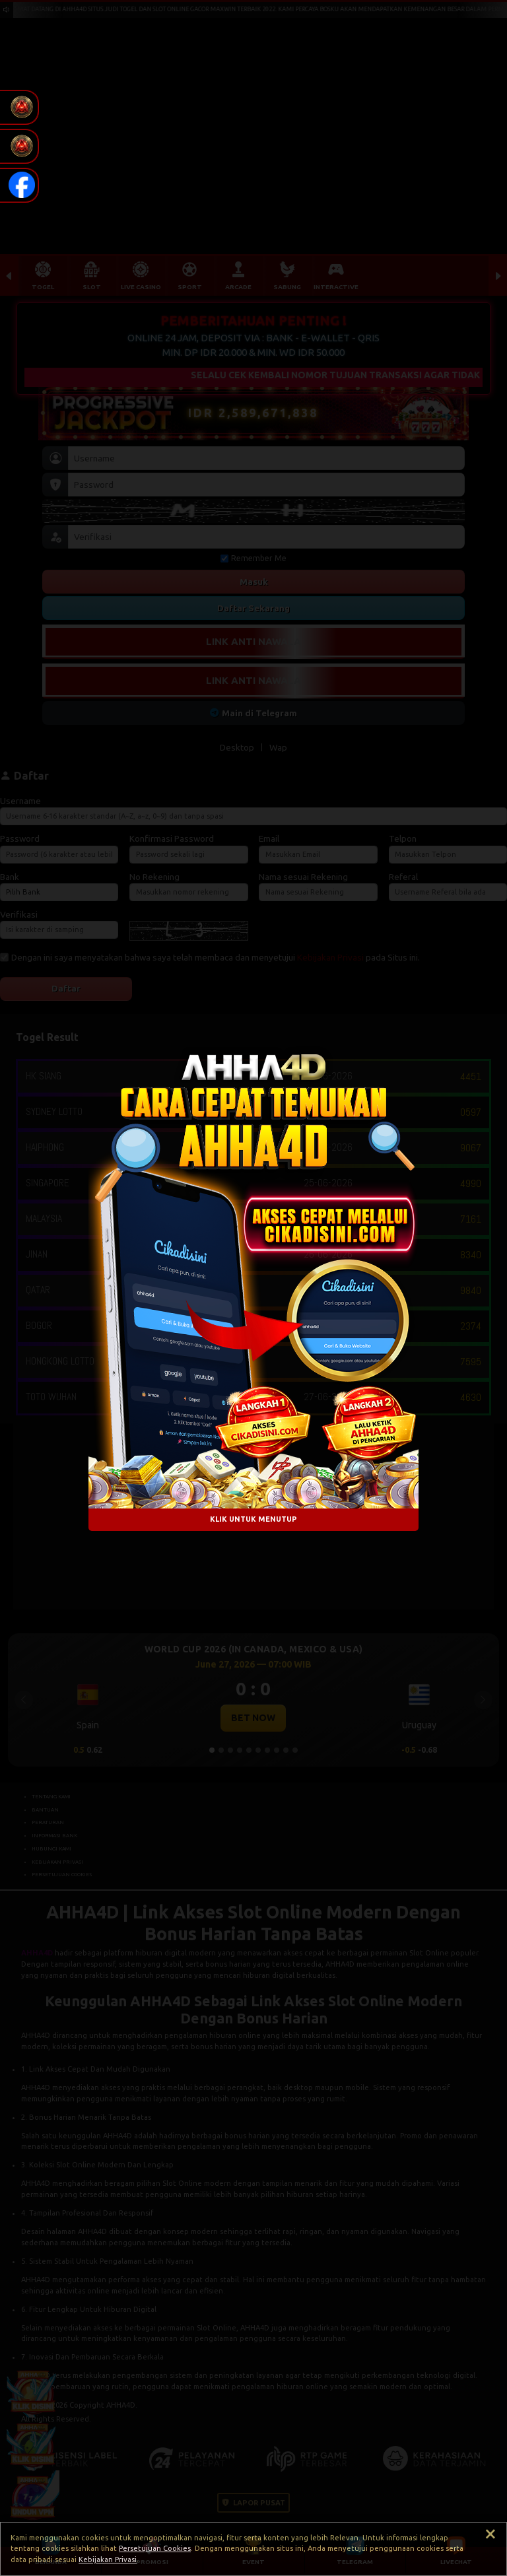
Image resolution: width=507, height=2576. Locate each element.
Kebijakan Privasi (108, 2559)
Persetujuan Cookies (155, 2548)
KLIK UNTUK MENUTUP (253, 1520)
